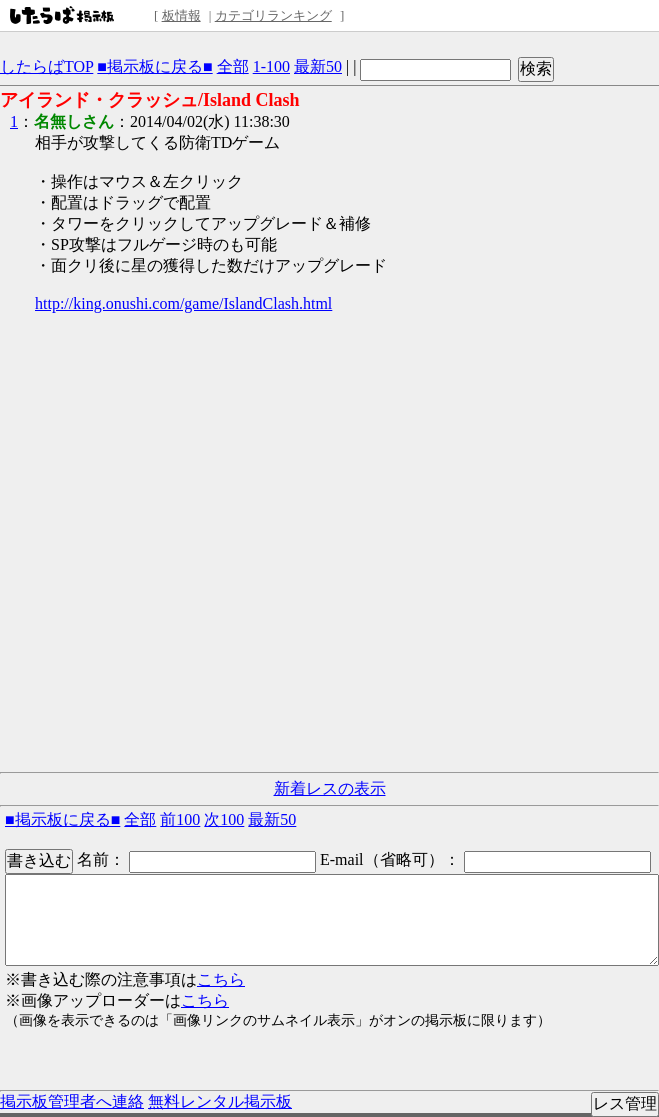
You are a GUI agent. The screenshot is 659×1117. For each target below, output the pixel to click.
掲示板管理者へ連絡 (72, 1101)
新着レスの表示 (330, 788)
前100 (180, 819)
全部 (233, 66)
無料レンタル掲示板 (220, 1101)
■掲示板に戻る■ (154, 66)
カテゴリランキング (273, 15)
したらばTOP (46, 66)
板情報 (181, 15)
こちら (221, 979)
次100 (224, 819)
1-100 (271, 66)
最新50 (318, 66)
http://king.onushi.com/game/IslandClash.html (183, 303)
